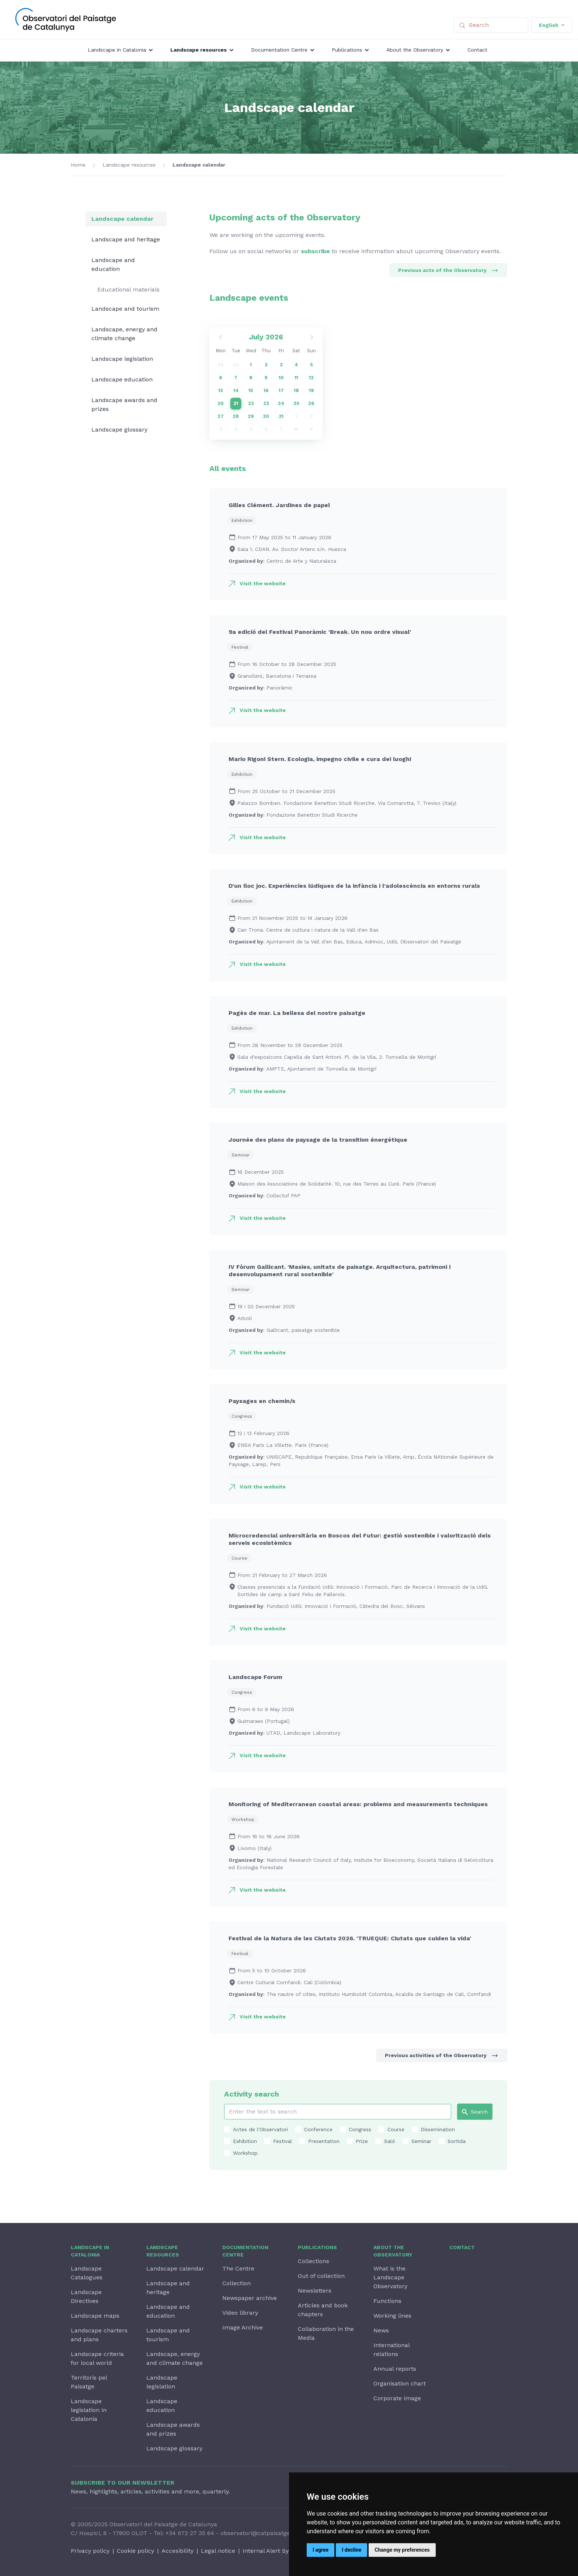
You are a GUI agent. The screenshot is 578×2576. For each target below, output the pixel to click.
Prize (362, 2141)
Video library (240, 2312)
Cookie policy (135, 2550)
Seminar (421, 2141)
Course (395, 2129)
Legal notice (218, 2550)
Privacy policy (90, 2550)
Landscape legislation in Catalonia (89, 2410)
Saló (389, 2141)
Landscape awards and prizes (124, 404)
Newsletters (314, 2290)
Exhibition (245, 2141)
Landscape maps (95, 2315)
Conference (318, 2129)
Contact (462, 2247)
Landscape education (122, 379)
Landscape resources (129, 165)
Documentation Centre (245, 2251)
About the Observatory (392, 2251)
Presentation (324, 2141)
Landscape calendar (199, 165)
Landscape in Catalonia (90, 2251)
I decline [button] (351, 2550)
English (551, 25)
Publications (317, 2247)
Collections (313, 2261)
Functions (387, 2300)
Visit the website (263, 583)
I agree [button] (320, 2550)
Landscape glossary (119, 429)
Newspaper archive (249, 2297)
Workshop (245, 2153)
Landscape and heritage (125, 239)
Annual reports (394, 2368)
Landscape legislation (122, 358)
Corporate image (397, 2398)
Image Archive (242, 2327)
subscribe (315, 251)
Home (78, 165)
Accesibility (177, 2550)
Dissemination (438, 2129)
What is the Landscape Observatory (390, 2277)
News (381, 2330)
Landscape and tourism (125, 308)
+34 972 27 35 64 (190, 2533)
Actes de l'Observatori (260, 2129)
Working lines (392, 2315)
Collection (236, 2283)
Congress (360, 2129)
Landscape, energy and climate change (124, 334)
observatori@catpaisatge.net (260, 2533)
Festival (282, 2141)
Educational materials (128, 289)
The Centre (238, 2268)
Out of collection (321, 2275)
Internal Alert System (273, 2550)
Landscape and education (113, 264)
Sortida (457, 2141)
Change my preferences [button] (402, 2550)
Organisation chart (399, 2383)
